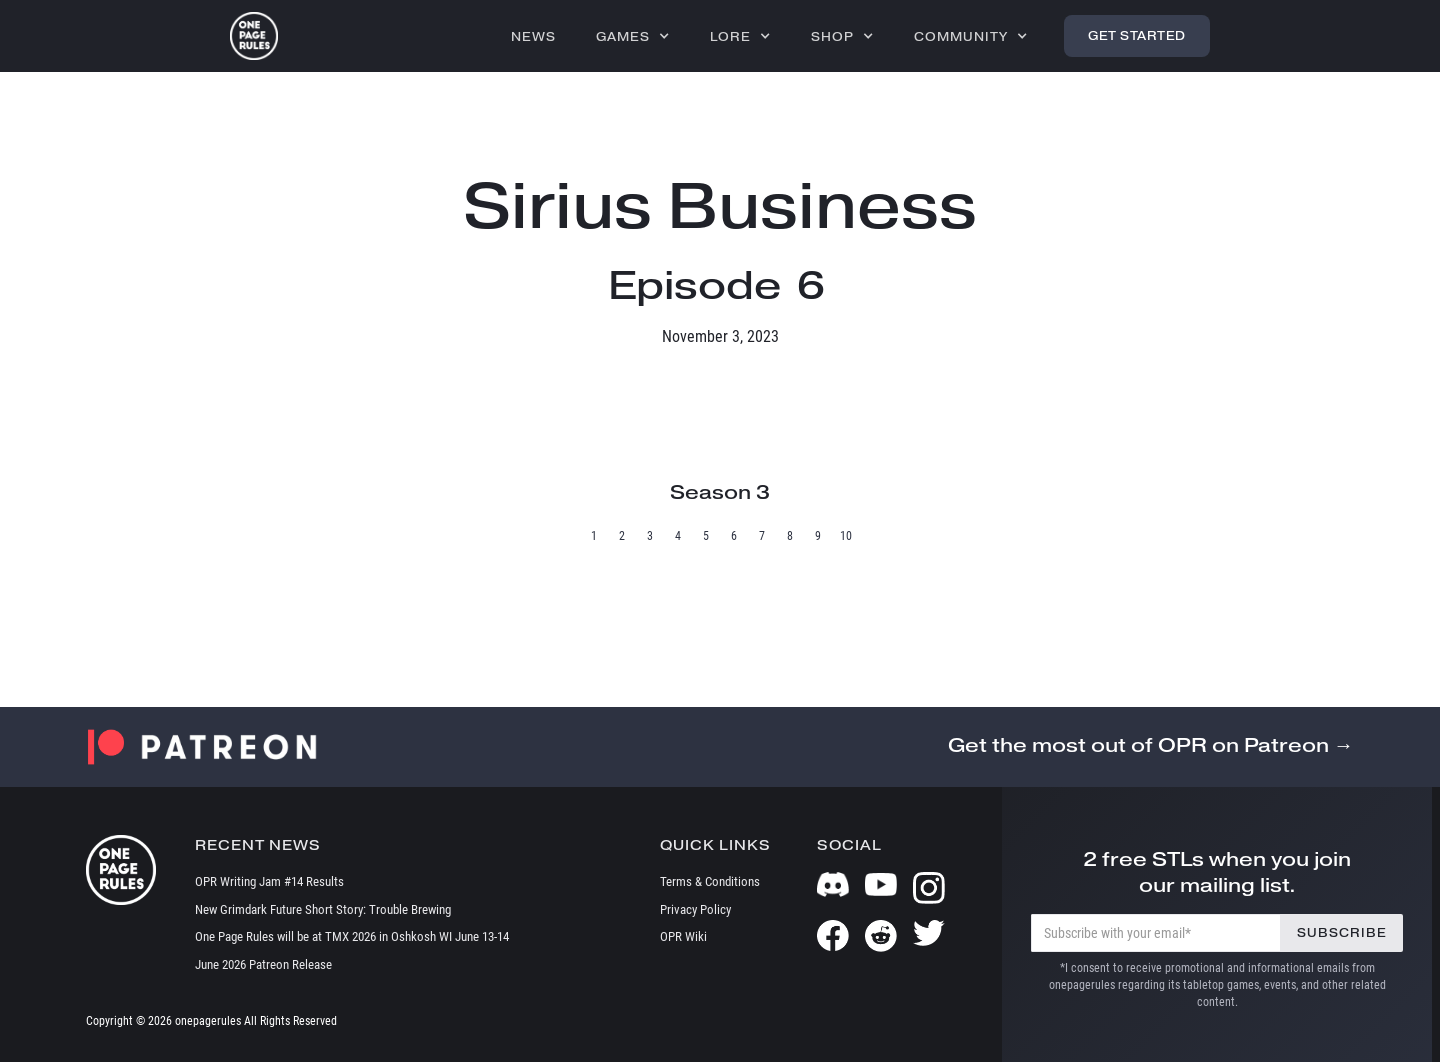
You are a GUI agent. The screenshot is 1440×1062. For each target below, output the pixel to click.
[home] (254, 36)
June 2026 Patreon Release (263, 964)
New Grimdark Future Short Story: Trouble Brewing (323, 909)
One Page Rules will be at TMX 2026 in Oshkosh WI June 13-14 (352, 936)
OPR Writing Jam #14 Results (269, 881)
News (533, 36)
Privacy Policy (695, 909)
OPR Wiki (683, 936)
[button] (633, 36)
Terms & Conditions (710, 881)
